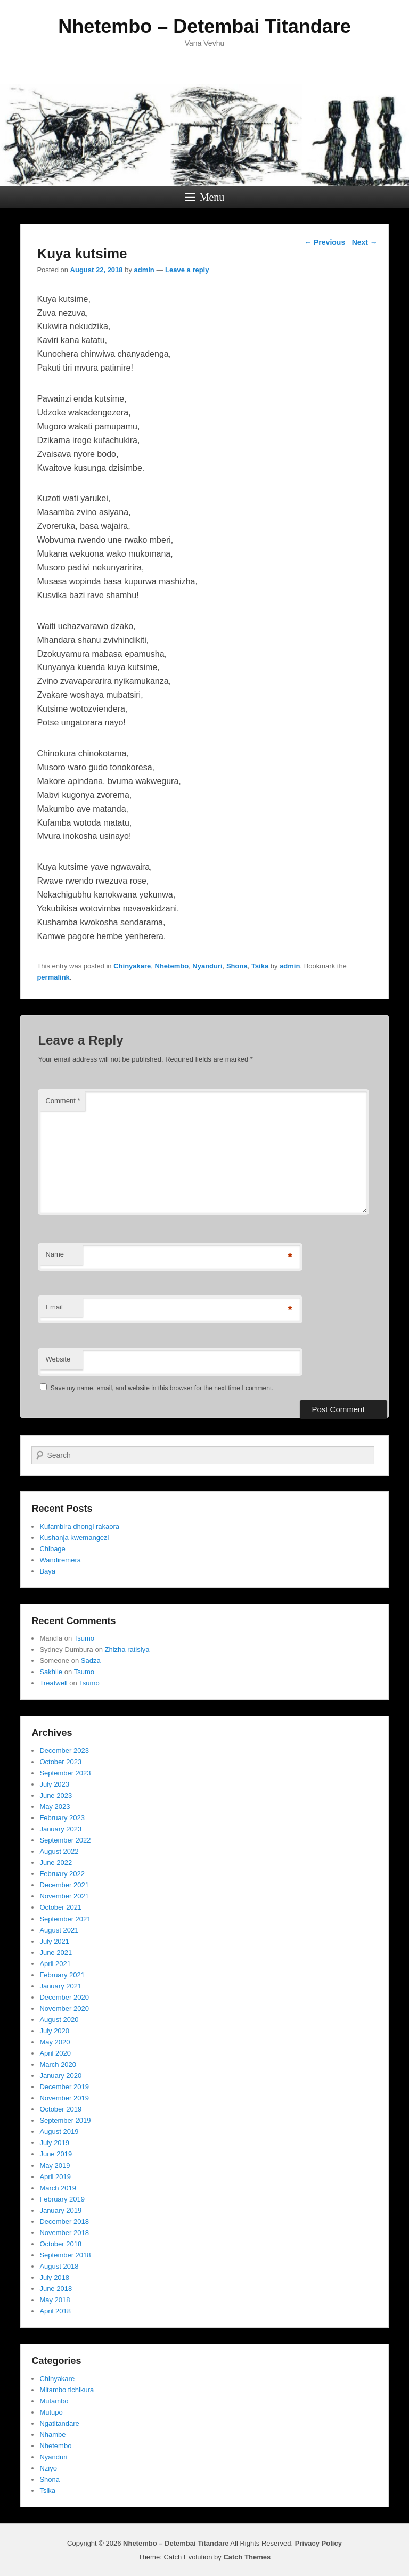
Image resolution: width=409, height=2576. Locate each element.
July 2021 (54, 1941)
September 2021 (65, 1919)
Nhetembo (172, 966)
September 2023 (65, 1773)
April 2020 (55, 2053)
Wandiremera (60, 1560)
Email (54, 1307)
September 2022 (65, 1840)
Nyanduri (207, 966)
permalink (53, 977)
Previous (324, 242)
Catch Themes (247, 2557)
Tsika (259, 966)
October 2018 (60, 2244)
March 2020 (57, 2064)
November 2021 (64, 1896)
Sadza (91, 1661)
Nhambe (52, 2435)
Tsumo (84, 1638)
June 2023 (55, 1795)
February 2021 (62, 1975)
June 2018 (55, 2289)
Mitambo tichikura (66, 2390)
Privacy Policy (318, 2543)
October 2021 (60, 1907)
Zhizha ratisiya (127, 1649)
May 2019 (54, 2166)
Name (54, 1254)
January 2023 (60, 1829)
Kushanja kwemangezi (74, 1538)
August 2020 (58, 2020)
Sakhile (50, 1672)
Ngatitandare (59, 2423)
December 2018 (64, 2222)
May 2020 (54, 2042)
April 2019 (55, 2177)
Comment (62, 1101)
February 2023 (62, 1818)
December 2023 (64, 1751)
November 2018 (64, 2233)
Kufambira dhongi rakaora (79, 1526)
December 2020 (64, 1997)
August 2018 (58, 2266)
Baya (47, 1571)
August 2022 (58, 1851)
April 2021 (55, 1964)
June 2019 (55, 2154)
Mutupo (50, 2412)
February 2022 (62, 1874)
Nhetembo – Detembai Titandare (204, 26)
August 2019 (58, 2131)
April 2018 (55, 2311)
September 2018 (65, 2255)
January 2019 (60, 2210)
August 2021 (58, 1930)
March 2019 (57, 2188)
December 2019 (64, 2087)
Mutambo (53, 2401)
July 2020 (54, 2031)
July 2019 (54, 2143)
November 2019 (64, 2098)
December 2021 (64, 1885)
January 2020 (60, 2076)
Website (57, 1359)
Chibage (52, 1549)
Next (365, 242)
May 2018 (54, 2300)
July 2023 (54, 1784)
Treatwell (53, 1683)
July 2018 (54, 2277)
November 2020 (64, 2008)
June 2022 (55, 1862)
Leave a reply (187, 270)
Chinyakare (132, 966)
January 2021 (60, 1986)
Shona (237, 966)
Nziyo (48, 2468)
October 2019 (60, 2109)
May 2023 (54, 1807)
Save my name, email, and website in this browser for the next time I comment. (162, 1388)
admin (144, 270)
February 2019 (62, 2199)
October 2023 (60, 1762)
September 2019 (65, 2120)
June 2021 (55, 1953)
